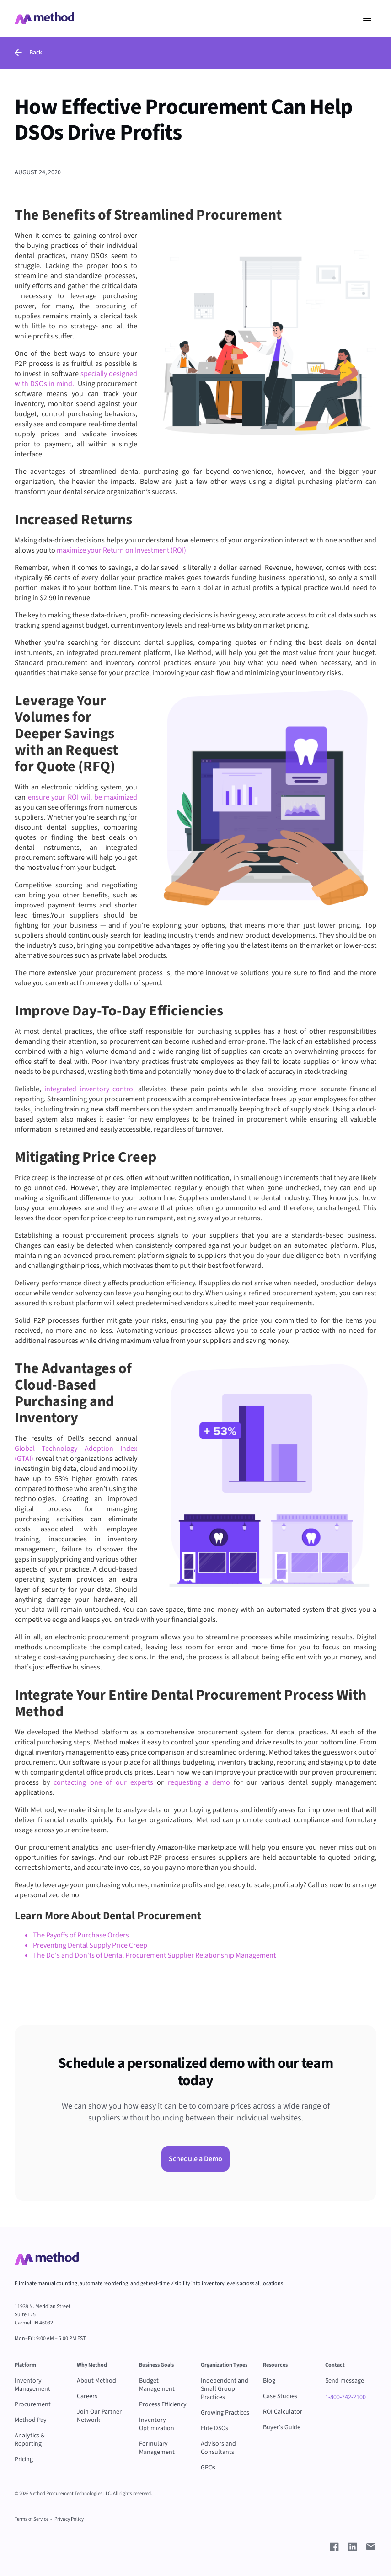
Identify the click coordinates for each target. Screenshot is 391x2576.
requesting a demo (199, 1782)
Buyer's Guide (281, 2427)
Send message (344, 2381)
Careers (87, 2396)
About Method (96, 2381)
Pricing (24, 2459)
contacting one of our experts (103, 1782)
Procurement (33, 2404)
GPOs (208, 2467)
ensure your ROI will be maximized (83, 797)
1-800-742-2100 (345, 2397)
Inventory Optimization (156, 2424)
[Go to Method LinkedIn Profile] (352, 2546)
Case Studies (280, 2396)
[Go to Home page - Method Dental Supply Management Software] (44, 18)
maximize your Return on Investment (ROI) (121, 550)
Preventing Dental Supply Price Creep (90, 1945)
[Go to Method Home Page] (47, 2258)
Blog (269, 2381)
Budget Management (157, 2385)
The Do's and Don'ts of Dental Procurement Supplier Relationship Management (154, 1955)
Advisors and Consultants (218, 2448)
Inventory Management (32, 2385)
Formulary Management (157, 2448)
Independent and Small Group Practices (224, 2389)
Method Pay (31, 2420)
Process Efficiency (163, 2404)
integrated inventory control (89, 1089)
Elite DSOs (214, 2428)
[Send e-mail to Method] (370, 2546)
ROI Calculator (282, 2412)
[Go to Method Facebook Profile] (334, 2546)
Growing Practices (225, 2413)
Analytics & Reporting (30, 2439)
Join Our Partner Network (99, 2416)
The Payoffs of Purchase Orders (81, 1935)
